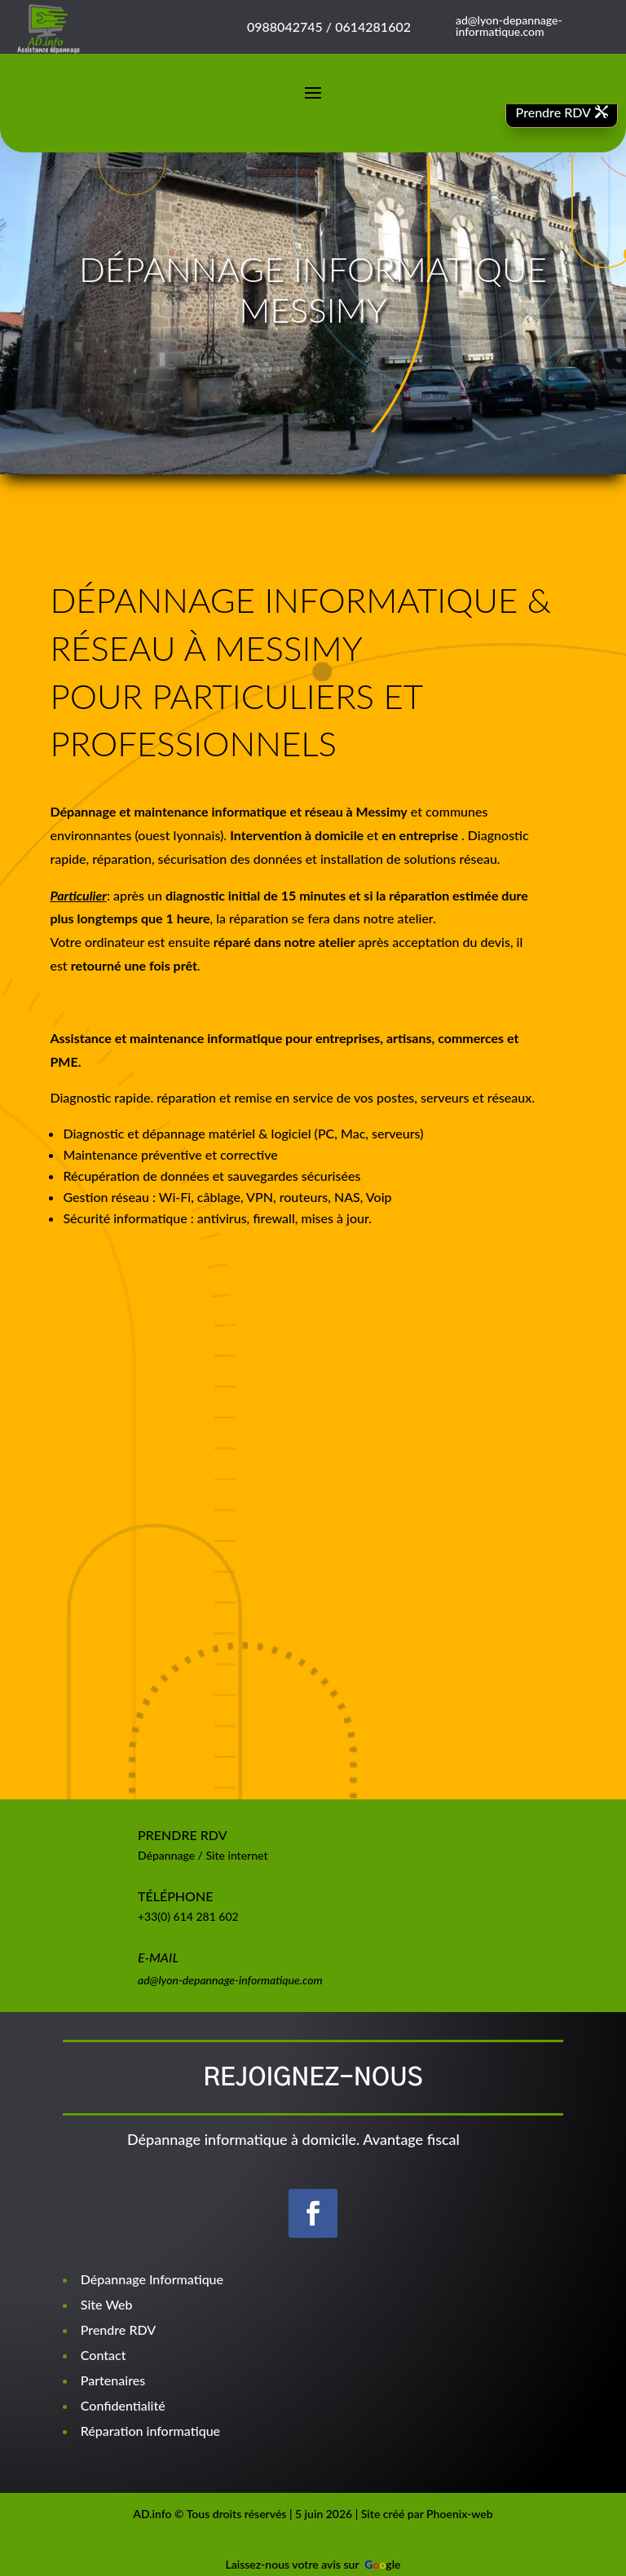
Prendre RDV (553, 112)
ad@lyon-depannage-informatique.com (230, 1980)
